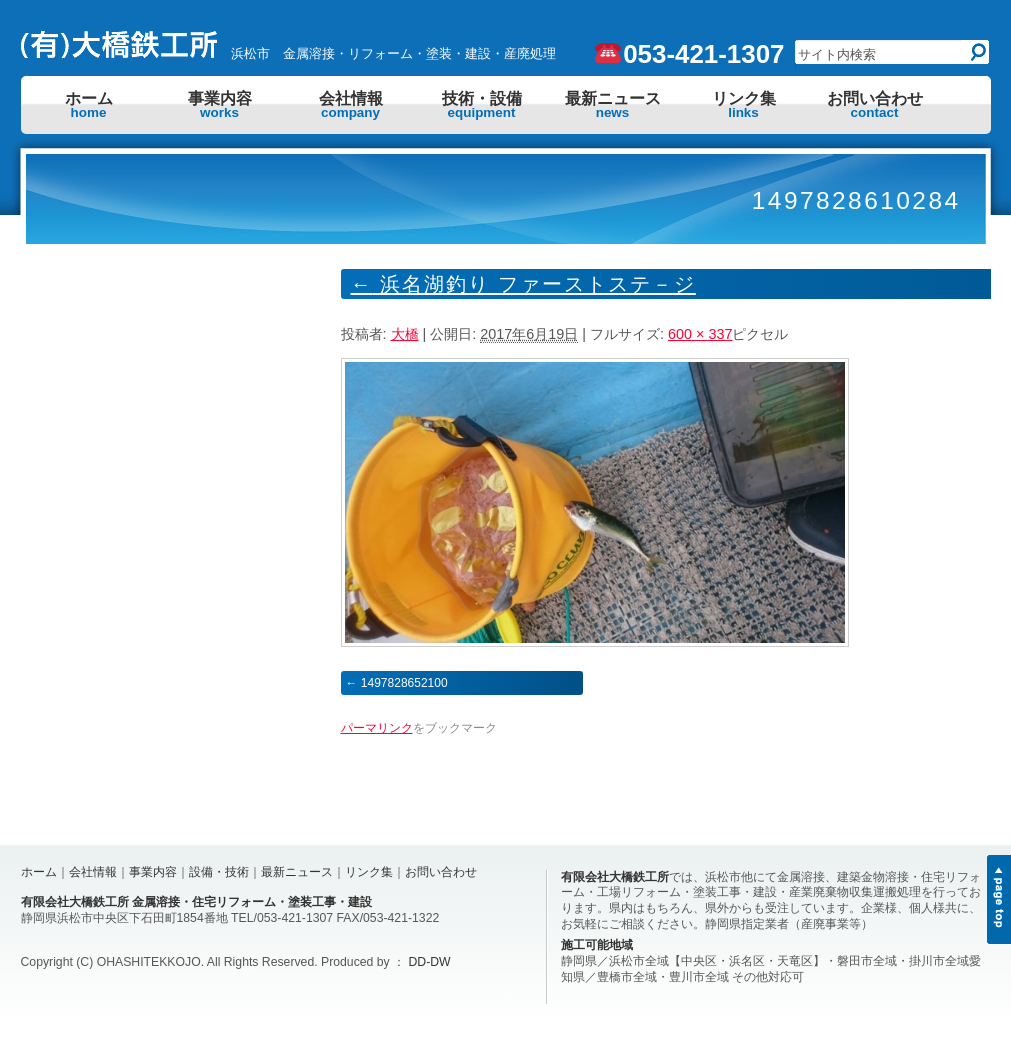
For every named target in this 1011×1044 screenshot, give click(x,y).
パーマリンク (377, 728)
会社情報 (351, 105)
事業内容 (220, 105)
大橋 (405, 334)
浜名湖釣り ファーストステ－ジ (523, 284)
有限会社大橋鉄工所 (615, 877)
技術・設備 (482, 105)
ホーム (89, 105)
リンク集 (744, 105)
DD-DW (430, 962)
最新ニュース (613, 105)
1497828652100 (404, 683)
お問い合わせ (875, 105)
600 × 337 (700, 334)
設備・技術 (219, 872)
